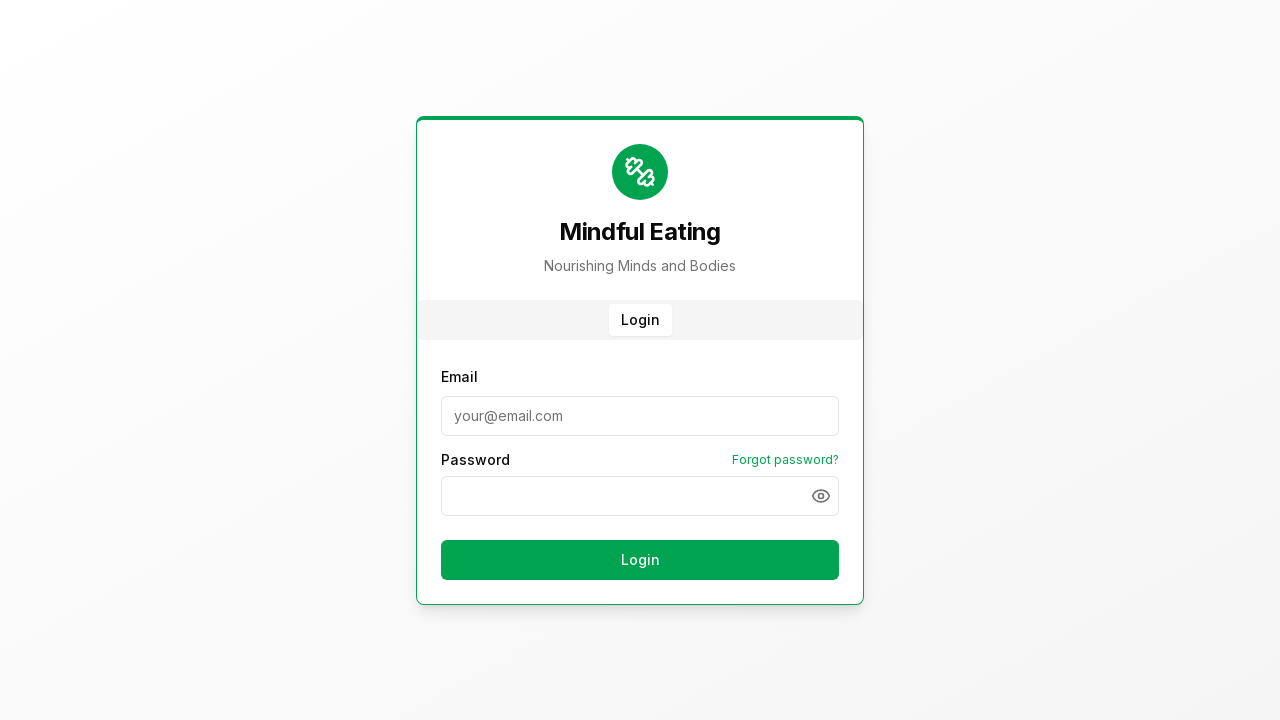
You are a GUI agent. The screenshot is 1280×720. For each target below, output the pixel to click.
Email (459, 376)
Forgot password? (785, 459)
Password (475, 460)
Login (640, 559)
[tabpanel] (640, 476)
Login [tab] (640, 319)
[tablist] (640, 320)
